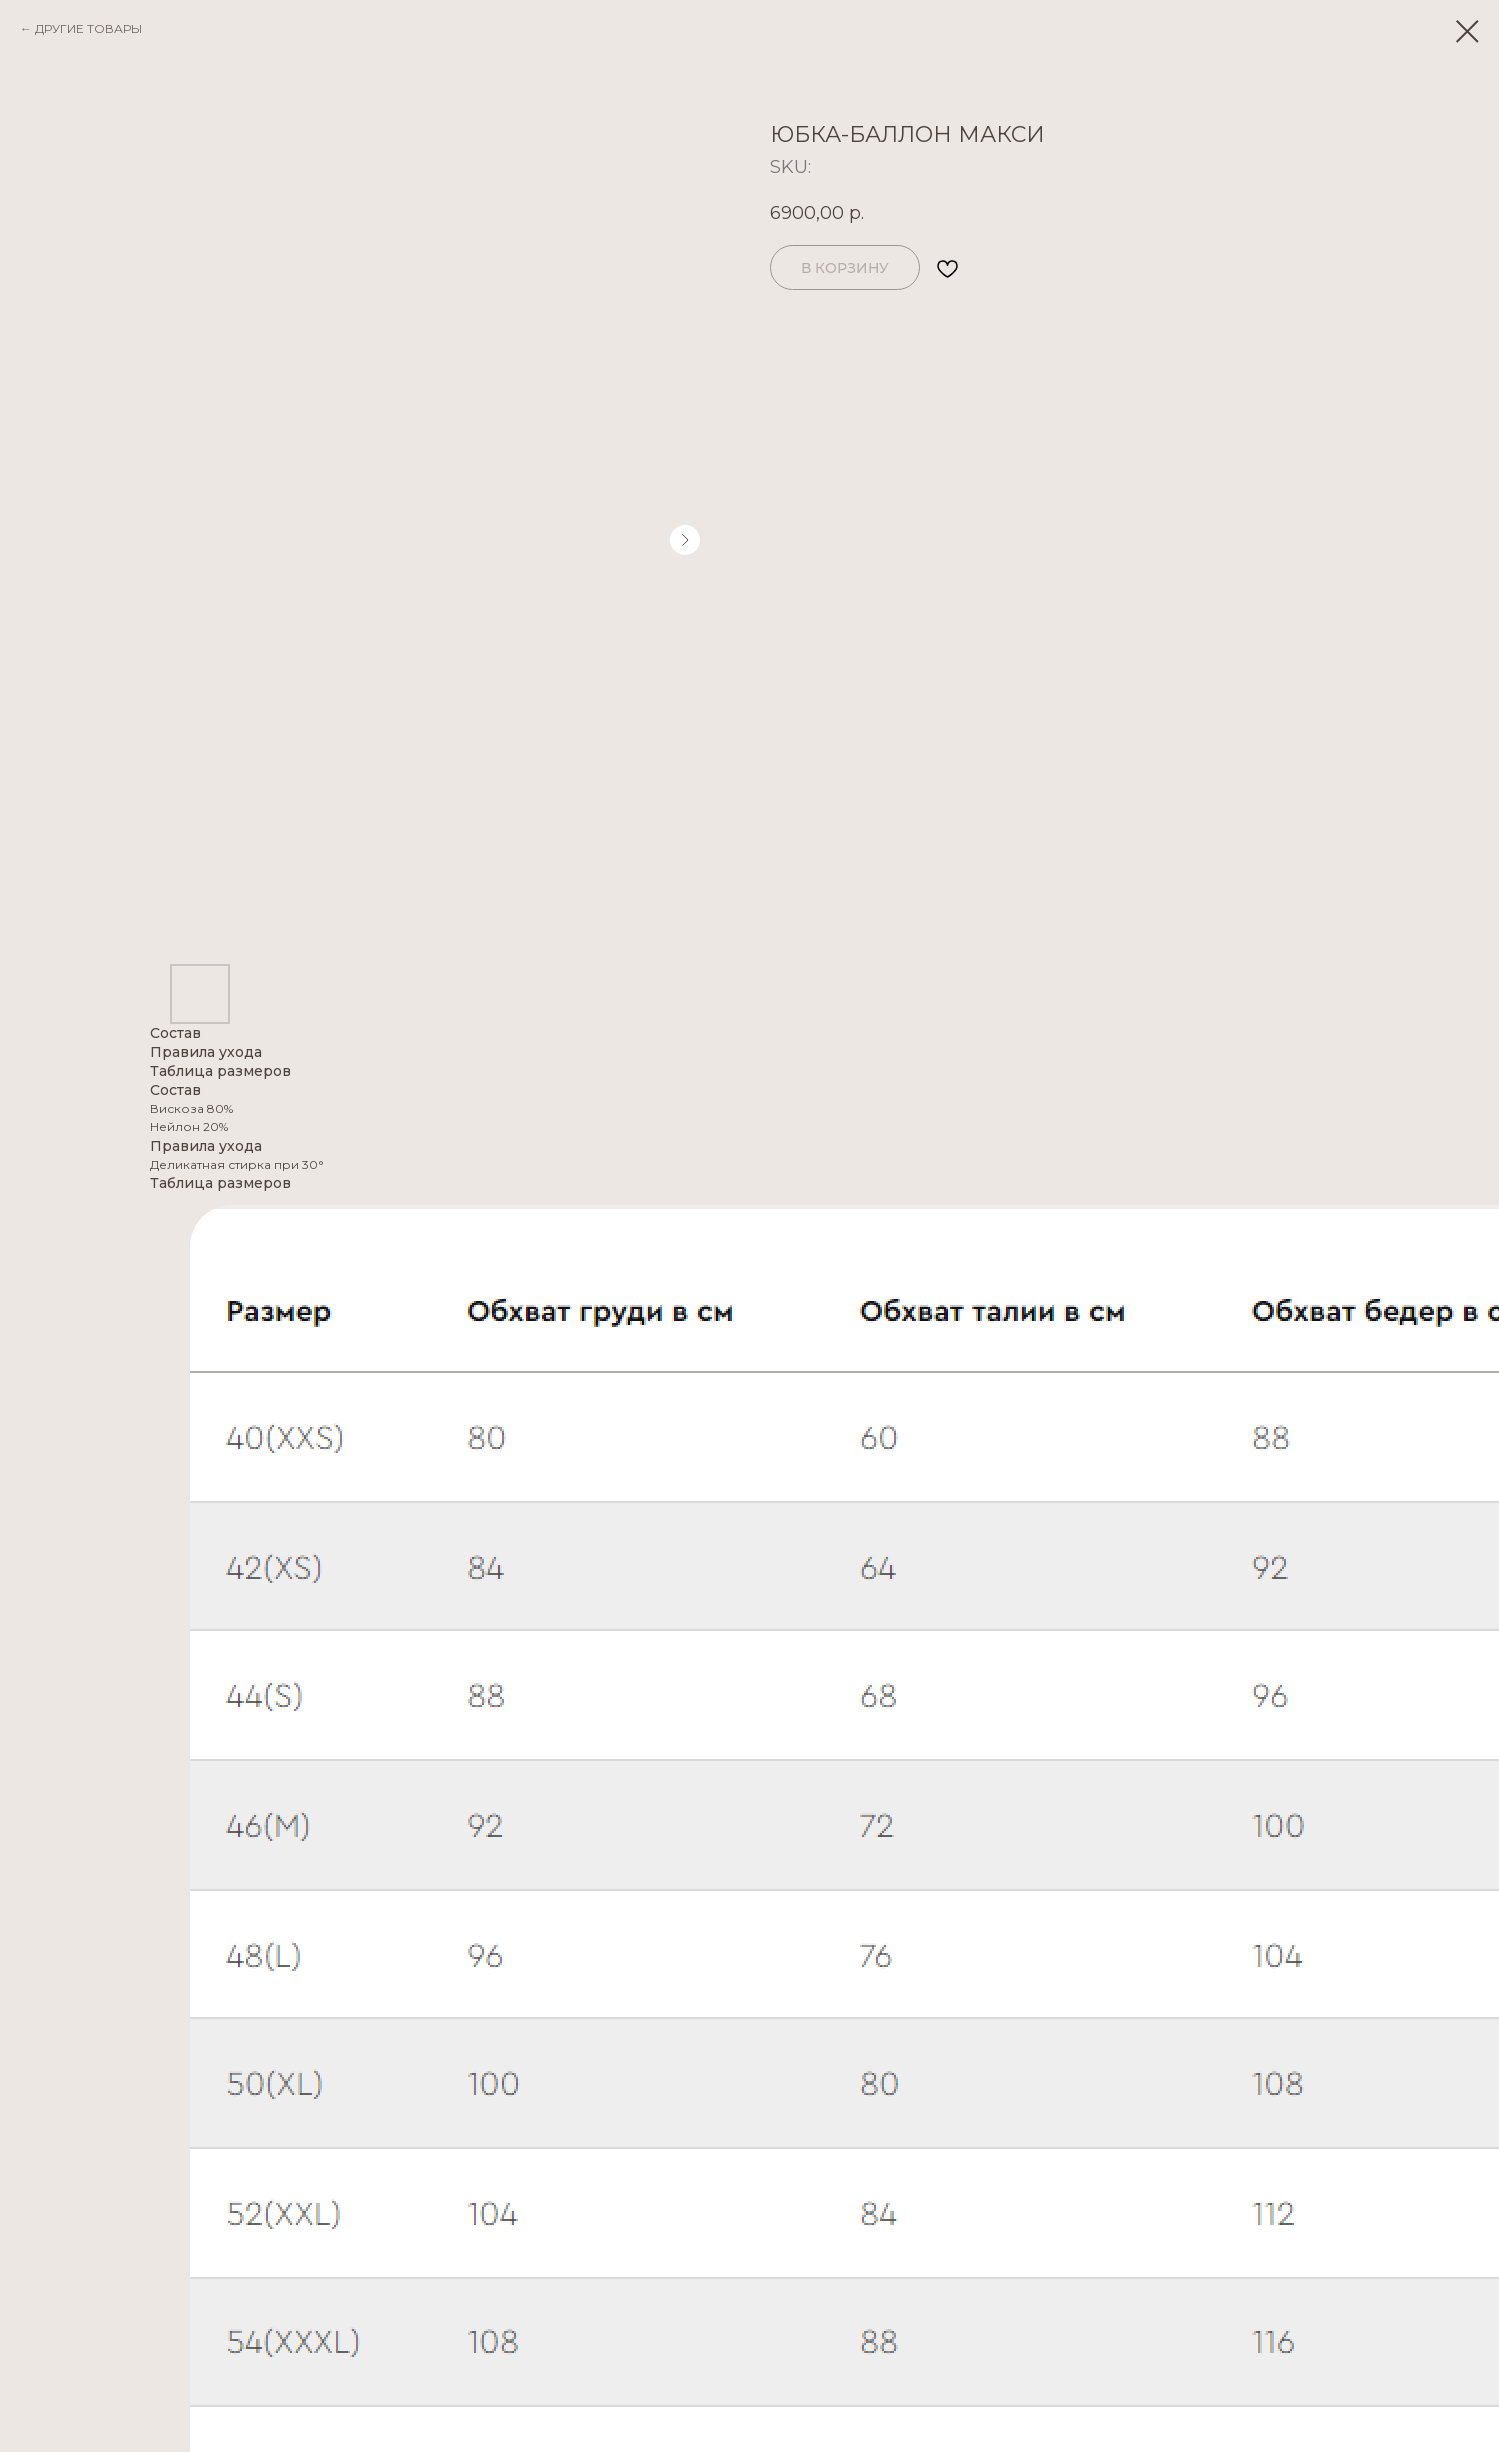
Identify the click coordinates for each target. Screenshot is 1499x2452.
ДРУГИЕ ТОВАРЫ (88, 28)
